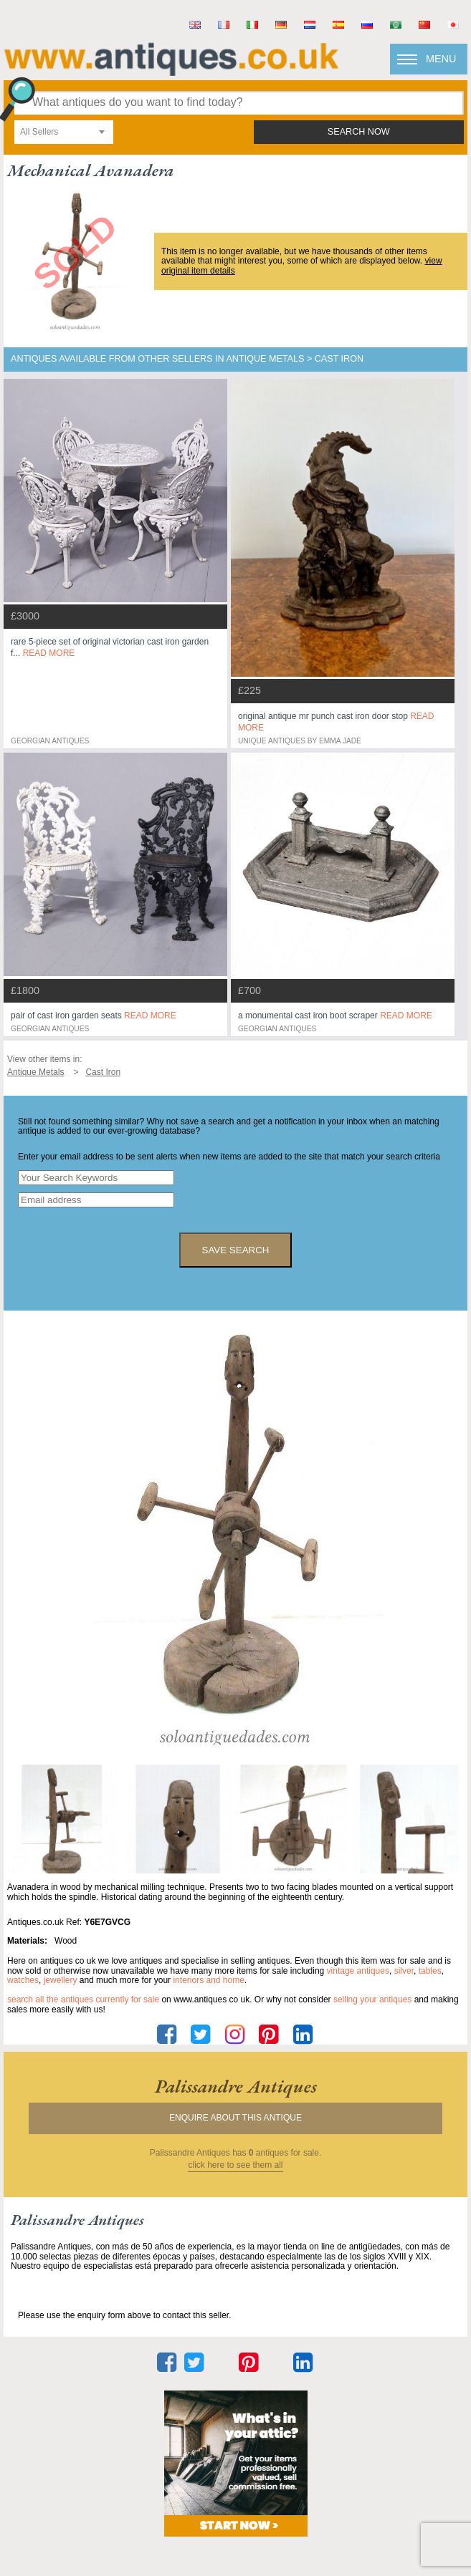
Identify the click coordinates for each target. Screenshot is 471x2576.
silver (404, 1971)
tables (430, 1971)
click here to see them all (235, 2165)
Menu (441, 58)
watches (23, 1980)
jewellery (60, 1980)
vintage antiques (358, 1971)
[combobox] (63, 132)
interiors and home (208, 1980)
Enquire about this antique (235, 2118)
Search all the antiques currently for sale (83, 1999)
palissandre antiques (236, 2086)
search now (359, 132)
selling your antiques (372, 1999)
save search (236, 1250)
